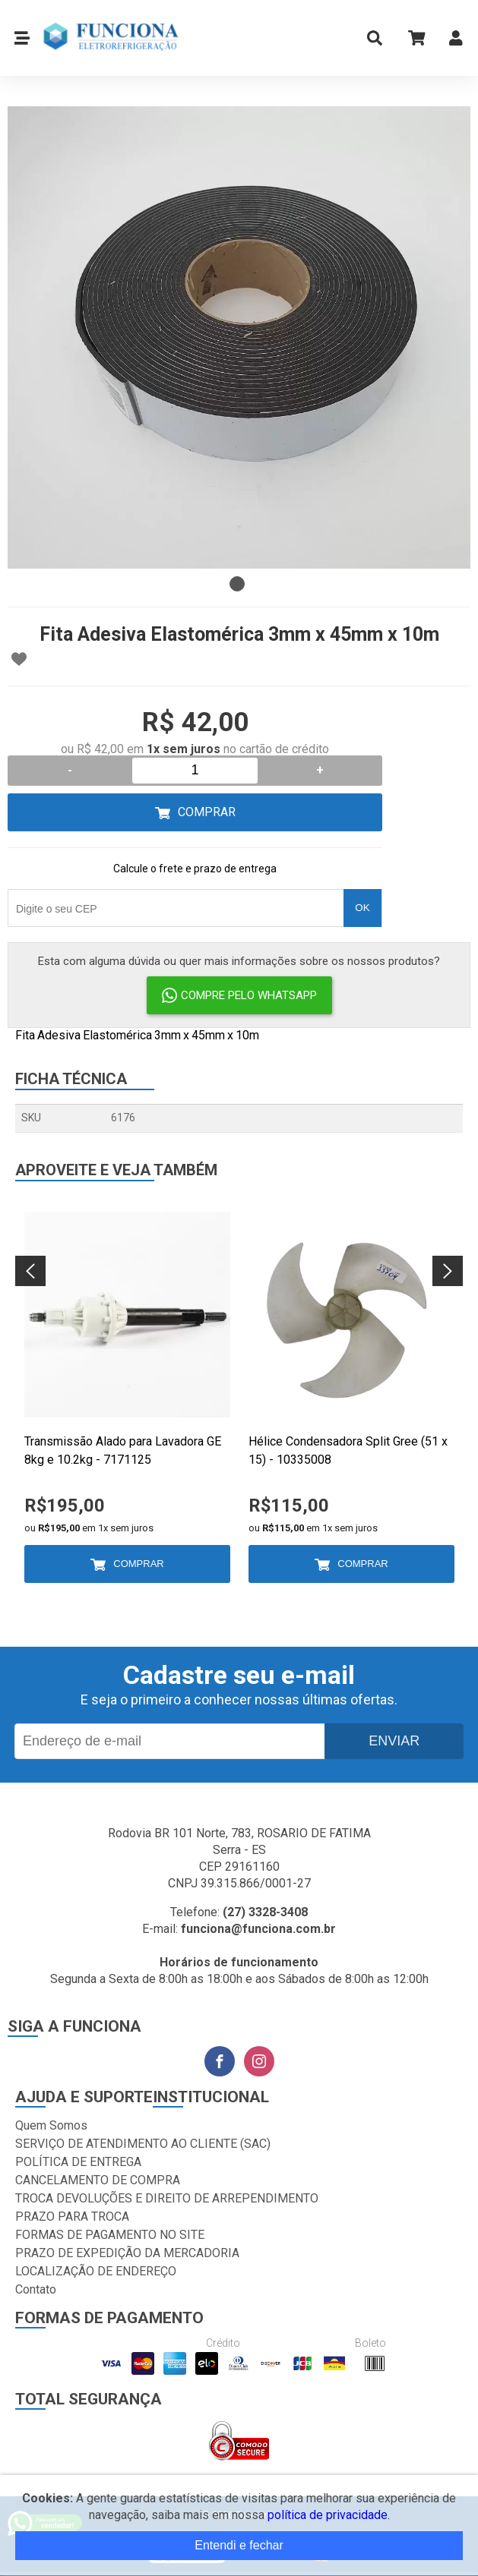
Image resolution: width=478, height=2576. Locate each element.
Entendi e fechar (239, 2545)
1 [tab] (237, 583)
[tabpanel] (239, 337)
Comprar (207, 812)
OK (362, 907)
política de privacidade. (328, 2515)
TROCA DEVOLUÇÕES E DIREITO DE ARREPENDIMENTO (166, 2198)
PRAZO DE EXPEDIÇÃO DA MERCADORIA (127, 2253)
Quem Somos (51, 2125)
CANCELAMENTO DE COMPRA (97, 2180)
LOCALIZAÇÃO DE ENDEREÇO (95, 2271)
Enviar (394, 1740)
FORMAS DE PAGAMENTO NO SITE (109, 2235)
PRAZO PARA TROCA (72, 2216)
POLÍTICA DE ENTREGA (78, 2162)
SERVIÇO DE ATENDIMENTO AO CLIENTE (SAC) (143, 2143)
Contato (35, 2289)
